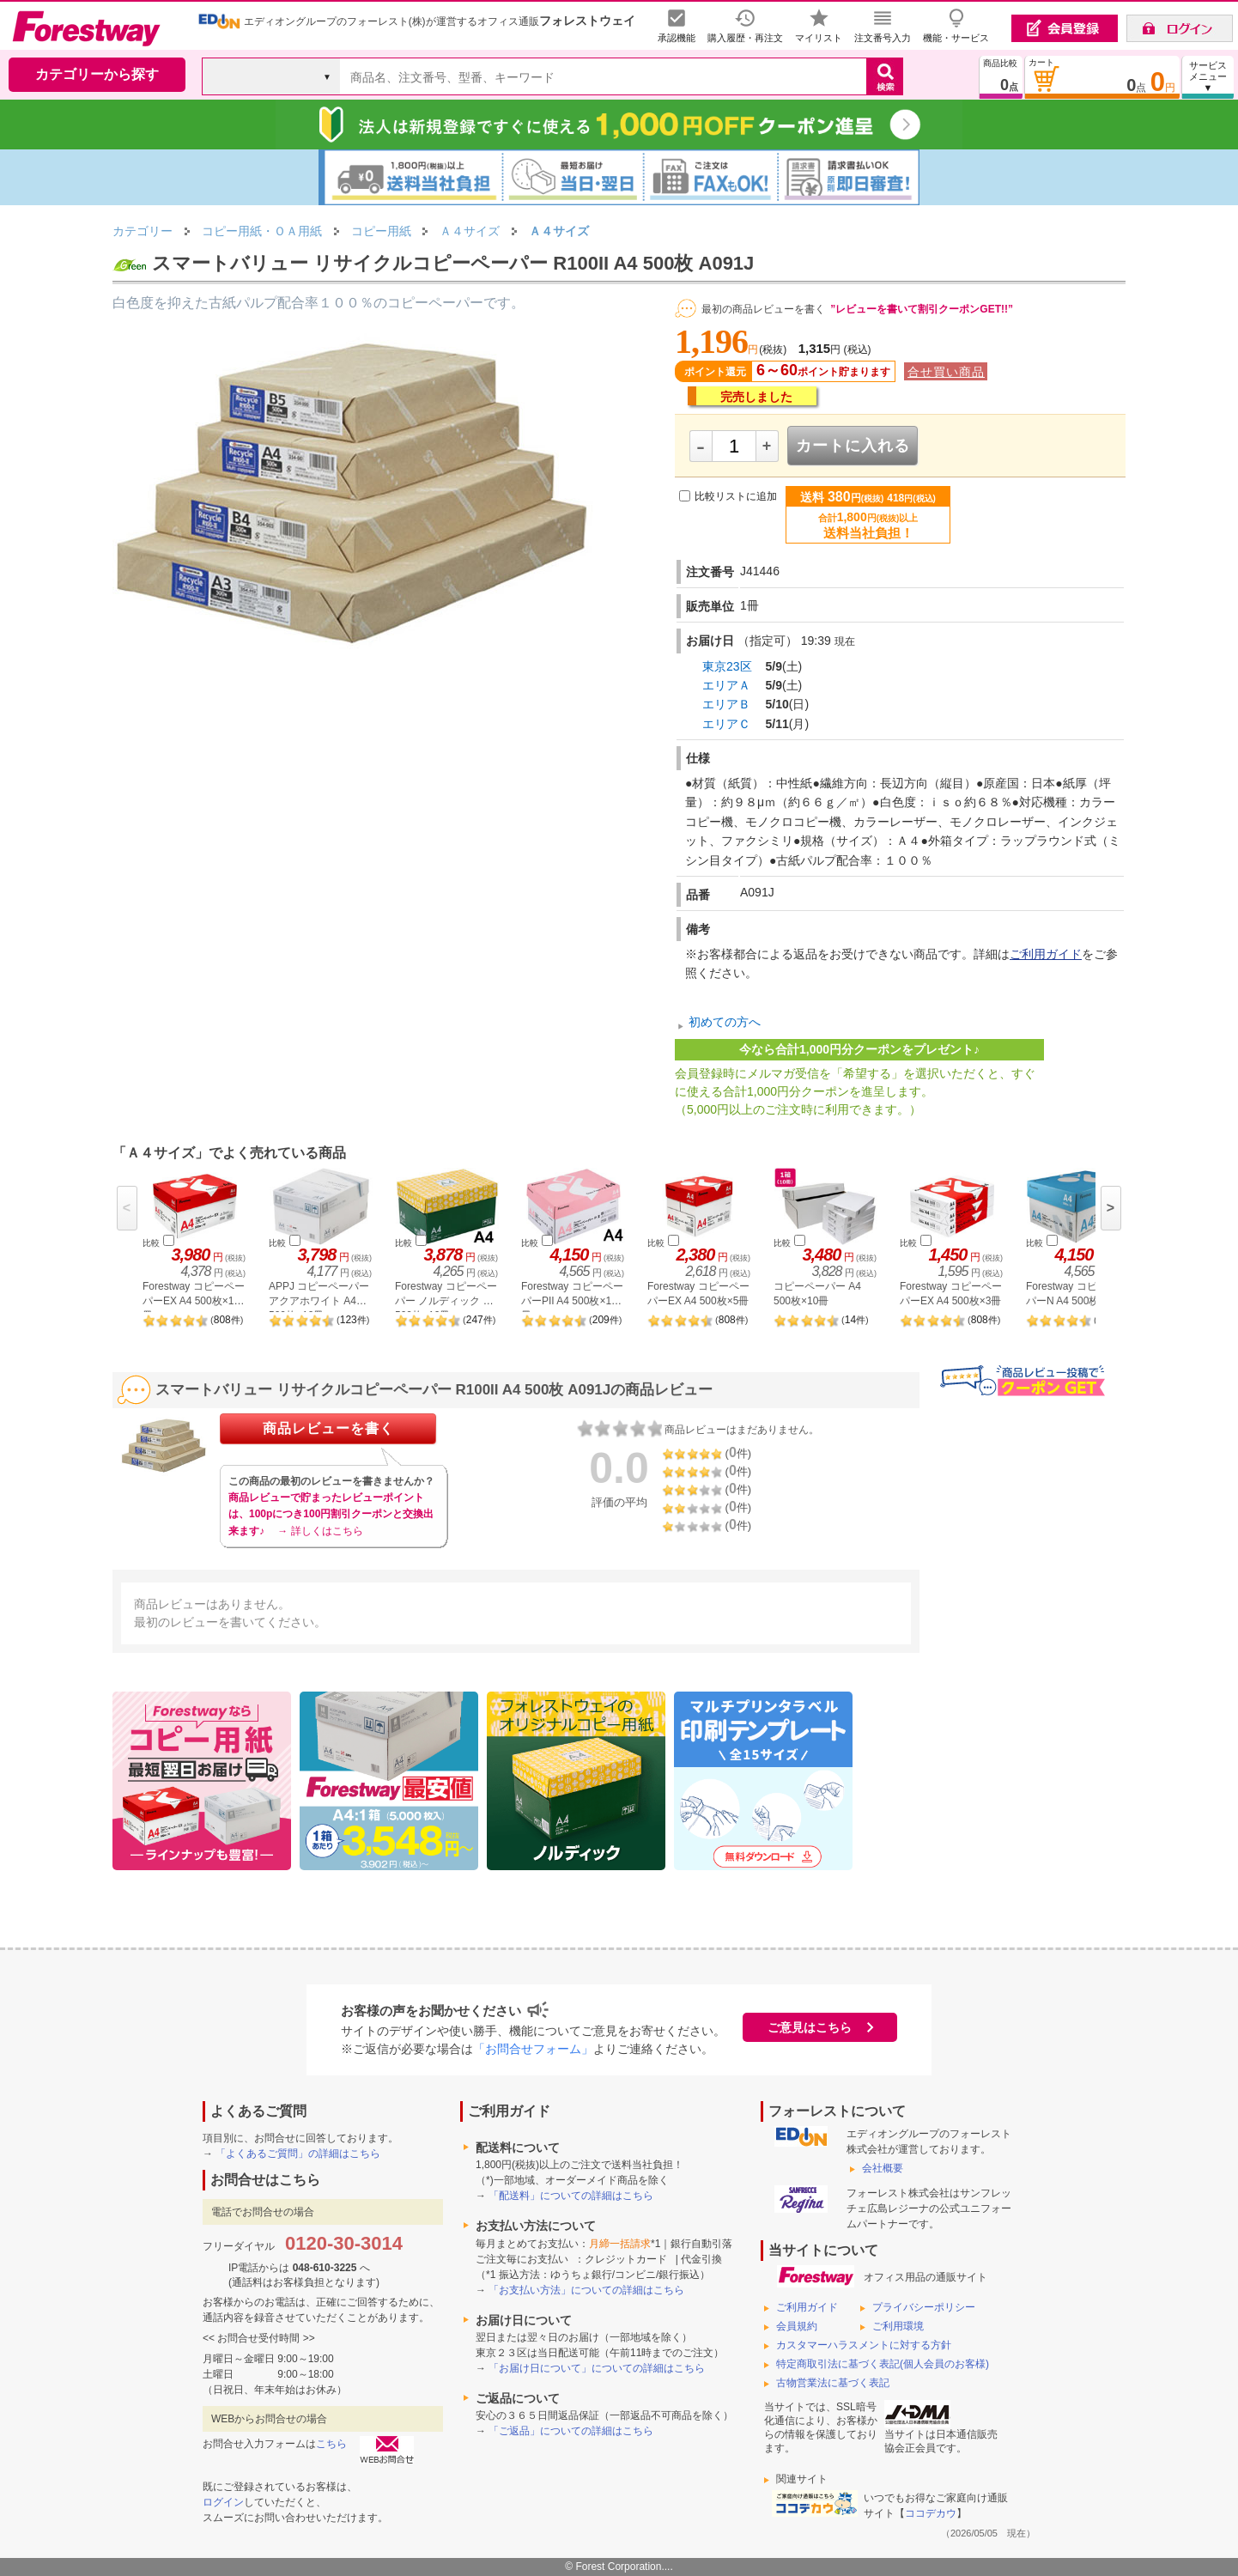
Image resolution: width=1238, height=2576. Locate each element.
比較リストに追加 (736, 496)
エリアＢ (726, 704)
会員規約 (796, 2326)
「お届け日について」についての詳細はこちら (597, 2368)
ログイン (223, 2502)
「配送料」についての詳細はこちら (571, 2196)
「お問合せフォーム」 (533, 2049)
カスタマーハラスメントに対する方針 (863, 2345)
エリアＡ (726, 685)
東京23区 (727, 666)
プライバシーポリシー (923, 2307)
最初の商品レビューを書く (763, 309)
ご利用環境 (898, 2326)
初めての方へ (725, 1022)
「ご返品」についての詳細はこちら (571, 2431)
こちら (331, 2444)
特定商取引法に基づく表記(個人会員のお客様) (882, 2364)
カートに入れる (853, 445)
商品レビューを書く (328, 1428)
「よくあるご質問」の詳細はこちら (297, 2154)
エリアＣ (726, 724)
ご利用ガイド (1046, 954)
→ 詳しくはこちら (319, 1531)
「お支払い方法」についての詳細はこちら (586, 2290)
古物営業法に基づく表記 (832, 2383)
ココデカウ (930, 2513)
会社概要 (882, 2168)
